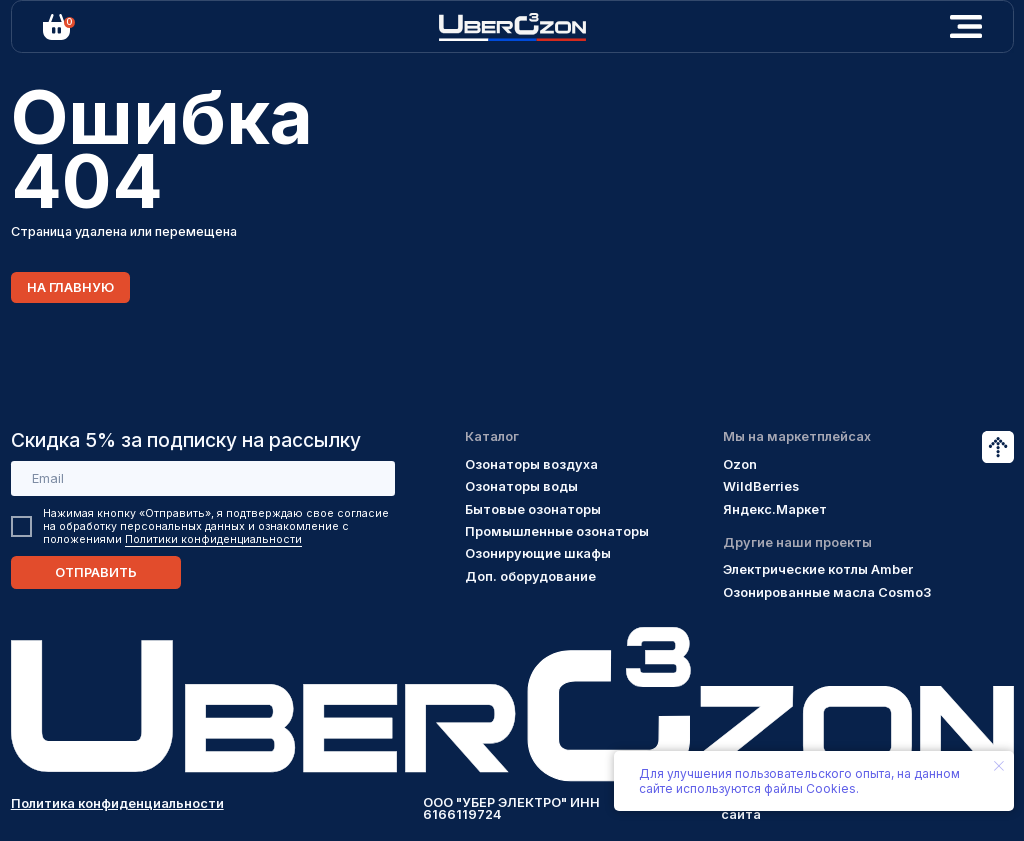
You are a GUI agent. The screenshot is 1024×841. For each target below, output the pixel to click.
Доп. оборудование (530, 576)
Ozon (740, 464)
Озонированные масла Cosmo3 (827, 592)
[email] (203, 478)
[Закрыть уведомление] (999, 766)
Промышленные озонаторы (557, 531)
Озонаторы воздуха (531, 464)
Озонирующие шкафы (538, 553)
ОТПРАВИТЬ (96, 572)
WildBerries (761, 486)
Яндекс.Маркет (775, 509)
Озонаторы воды (521, 486)
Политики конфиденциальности (213, 539)
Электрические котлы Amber (818, 569)
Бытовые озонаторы (533, 509)
